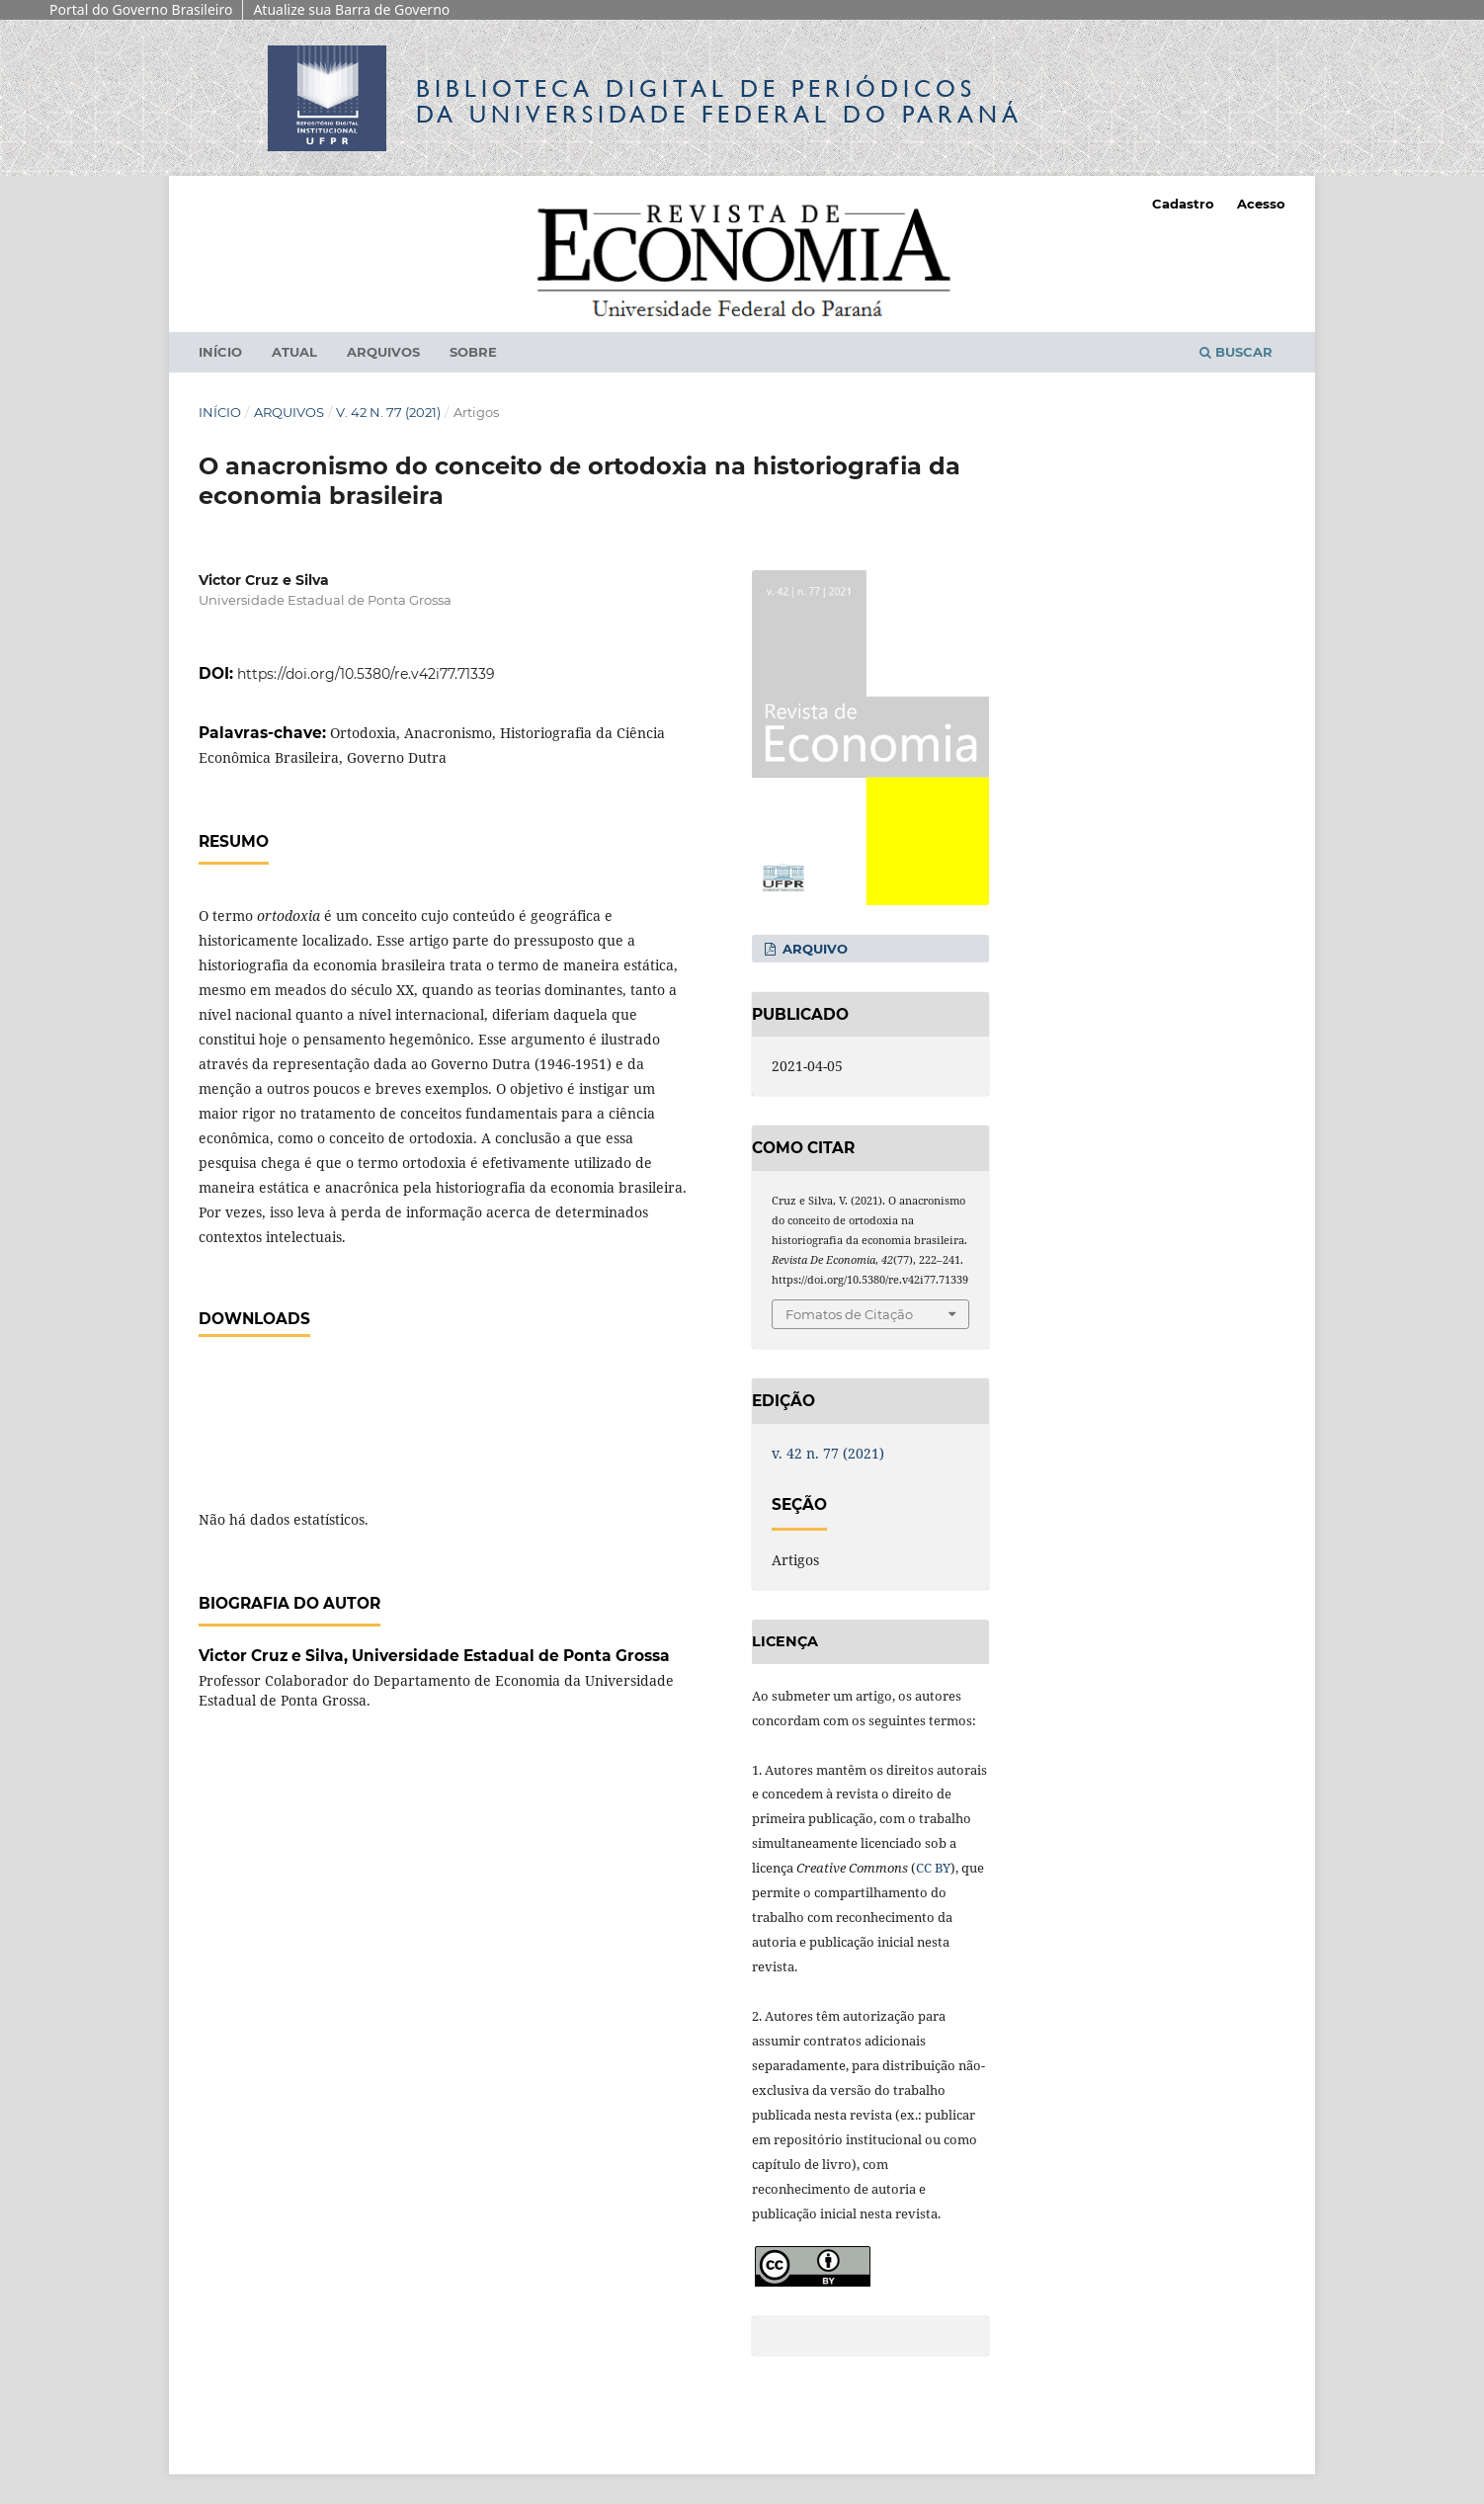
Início (220, 352)
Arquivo (813, 949)
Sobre (473, 352)
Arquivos (383, 352)
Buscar (1236, 352)
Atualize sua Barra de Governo (351, 9)
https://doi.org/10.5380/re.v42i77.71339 (366, 674)
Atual (294, 352)
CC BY (933, 1868)
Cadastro (1183, 203)
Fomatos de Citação (849, 1314)
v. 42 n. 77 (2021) (388, 412)
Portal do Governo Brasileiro (140, 9)
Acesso (1261, 203)
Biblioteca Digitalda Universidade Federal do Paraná (719, 101)
